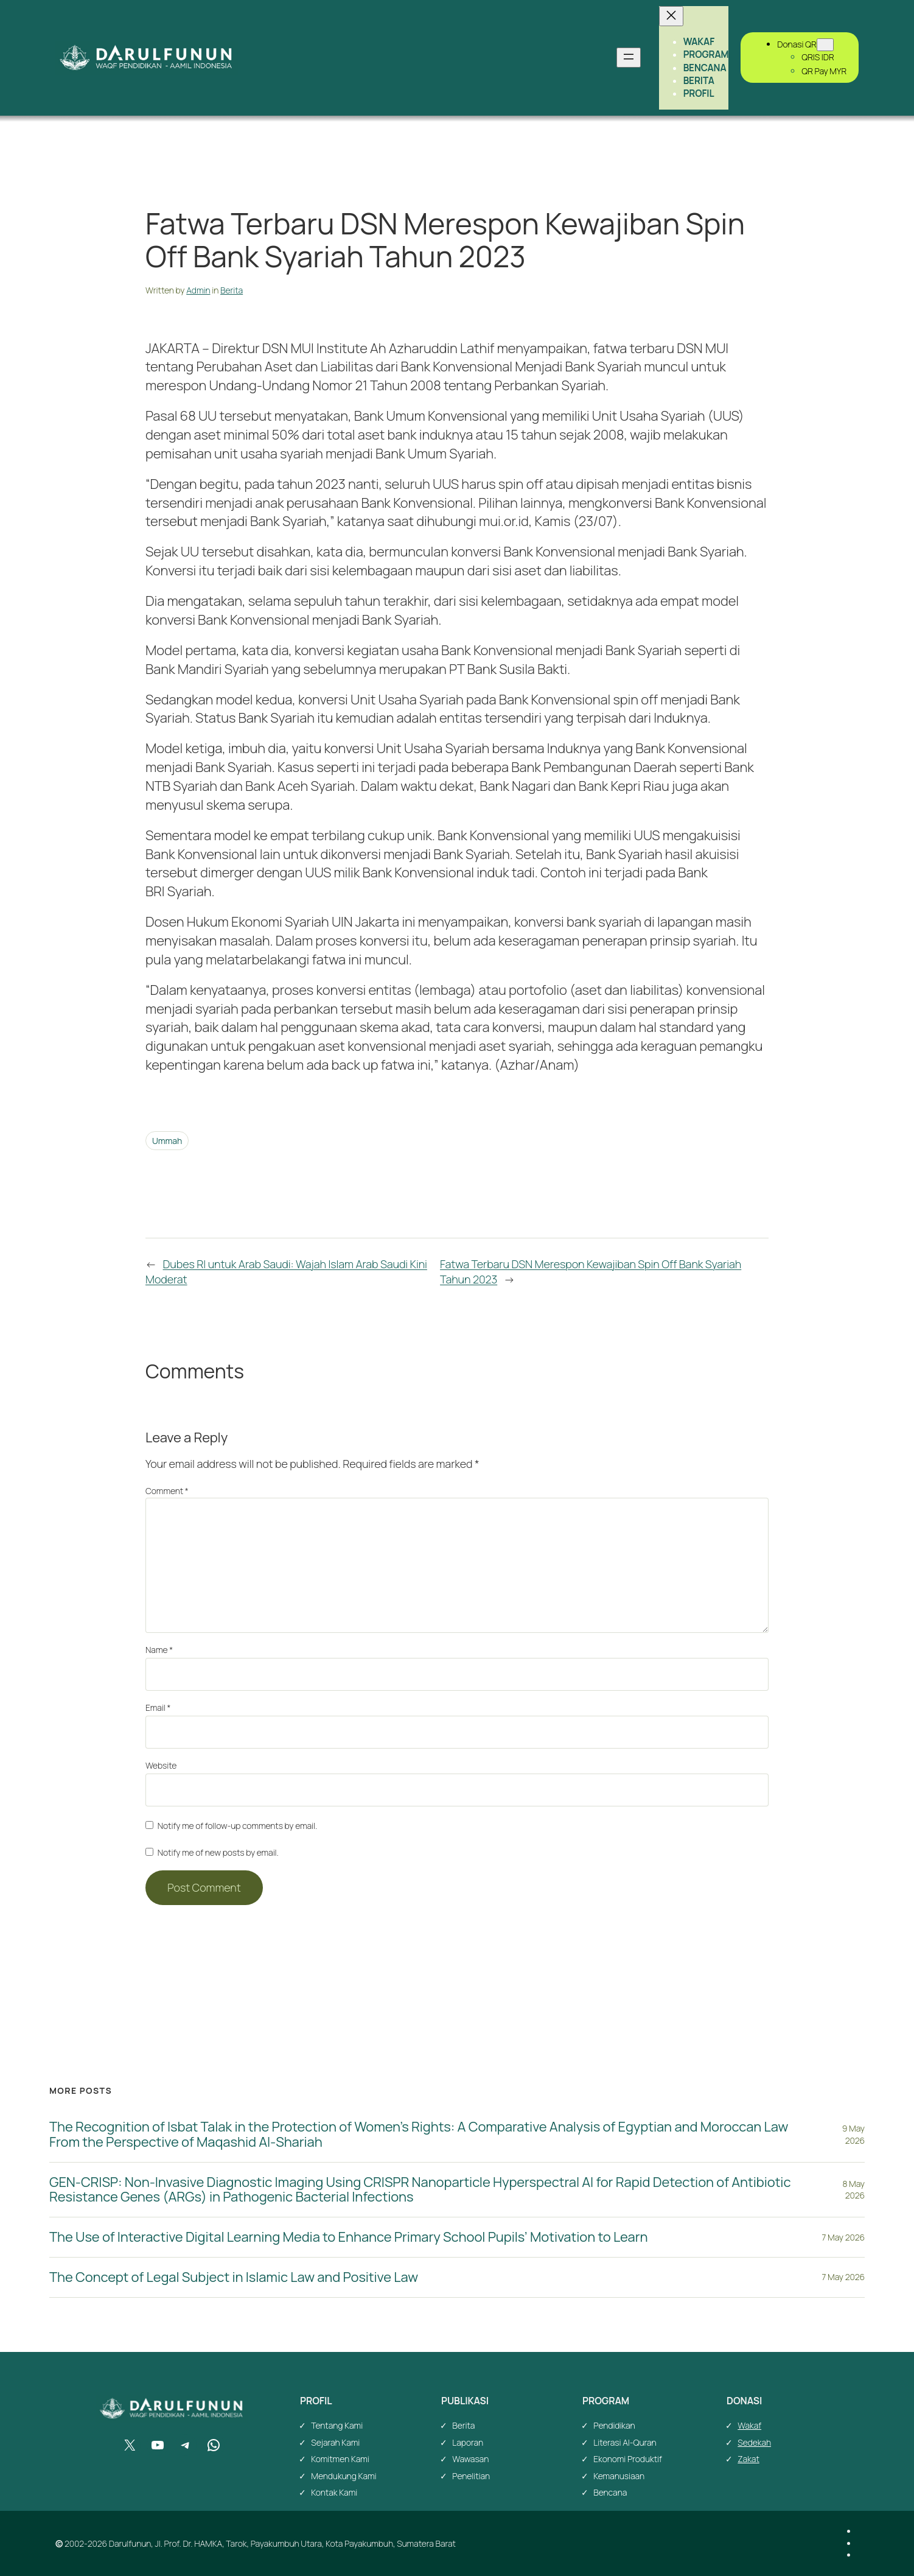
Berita (231, 290)
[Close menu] (671, 16)
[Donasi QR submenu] (825, 44)
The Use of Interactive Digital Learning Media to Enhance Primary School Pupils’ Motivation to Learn (348, 2237)
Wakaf (749, 2425)
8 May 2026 (854, 2190)
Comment (167, 1491)
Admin (198, 290)
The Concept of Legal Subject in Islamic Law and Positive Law (233, 2277)
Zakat (748, 2459)
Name (159, 1649)
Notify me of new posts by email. (218, 1852)
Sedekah (754, 2442)
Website (160, 1765)
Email (157, 1707)
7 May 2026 (843, 2237)
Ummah (167, 1140)
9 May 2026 (853, 2134)
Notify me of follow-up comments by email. (237, 1825)
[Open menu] (628, 57)
